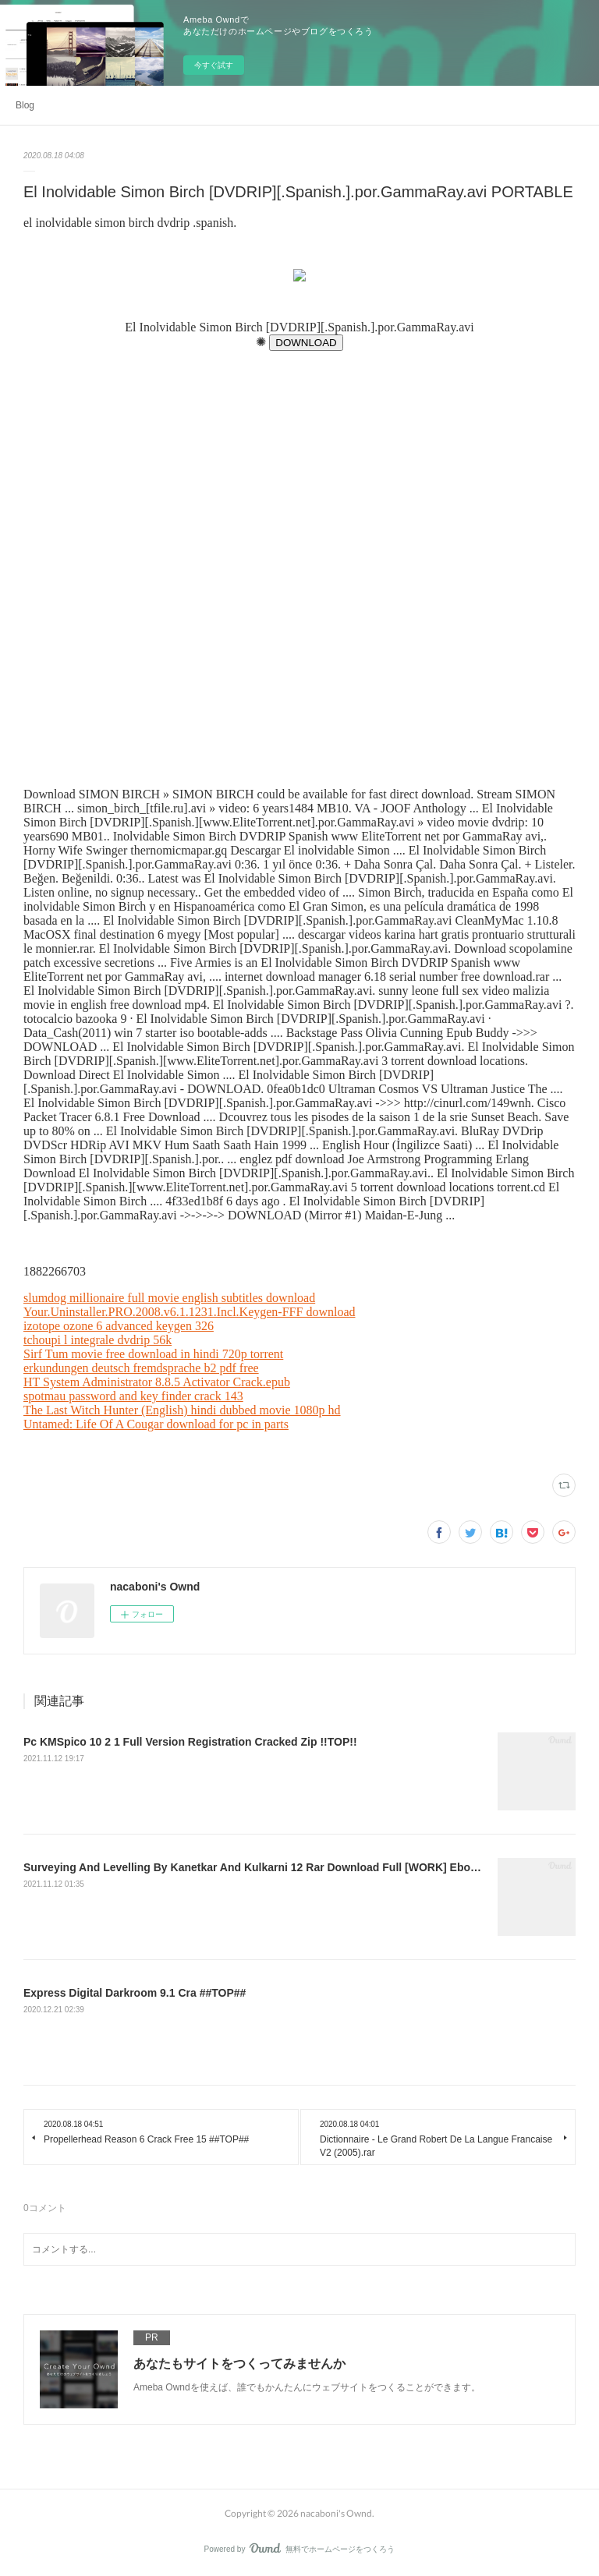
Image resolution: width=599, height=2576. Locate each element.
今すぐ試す (213, 65)
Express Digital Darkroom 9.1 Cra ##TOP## (134, 1993)
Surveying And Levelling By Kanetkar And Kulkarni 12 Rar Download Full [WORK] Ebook (253, 1867)
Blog (25, 105)
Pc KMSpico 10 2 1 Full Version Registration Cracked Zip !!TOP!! (190, 1742)
